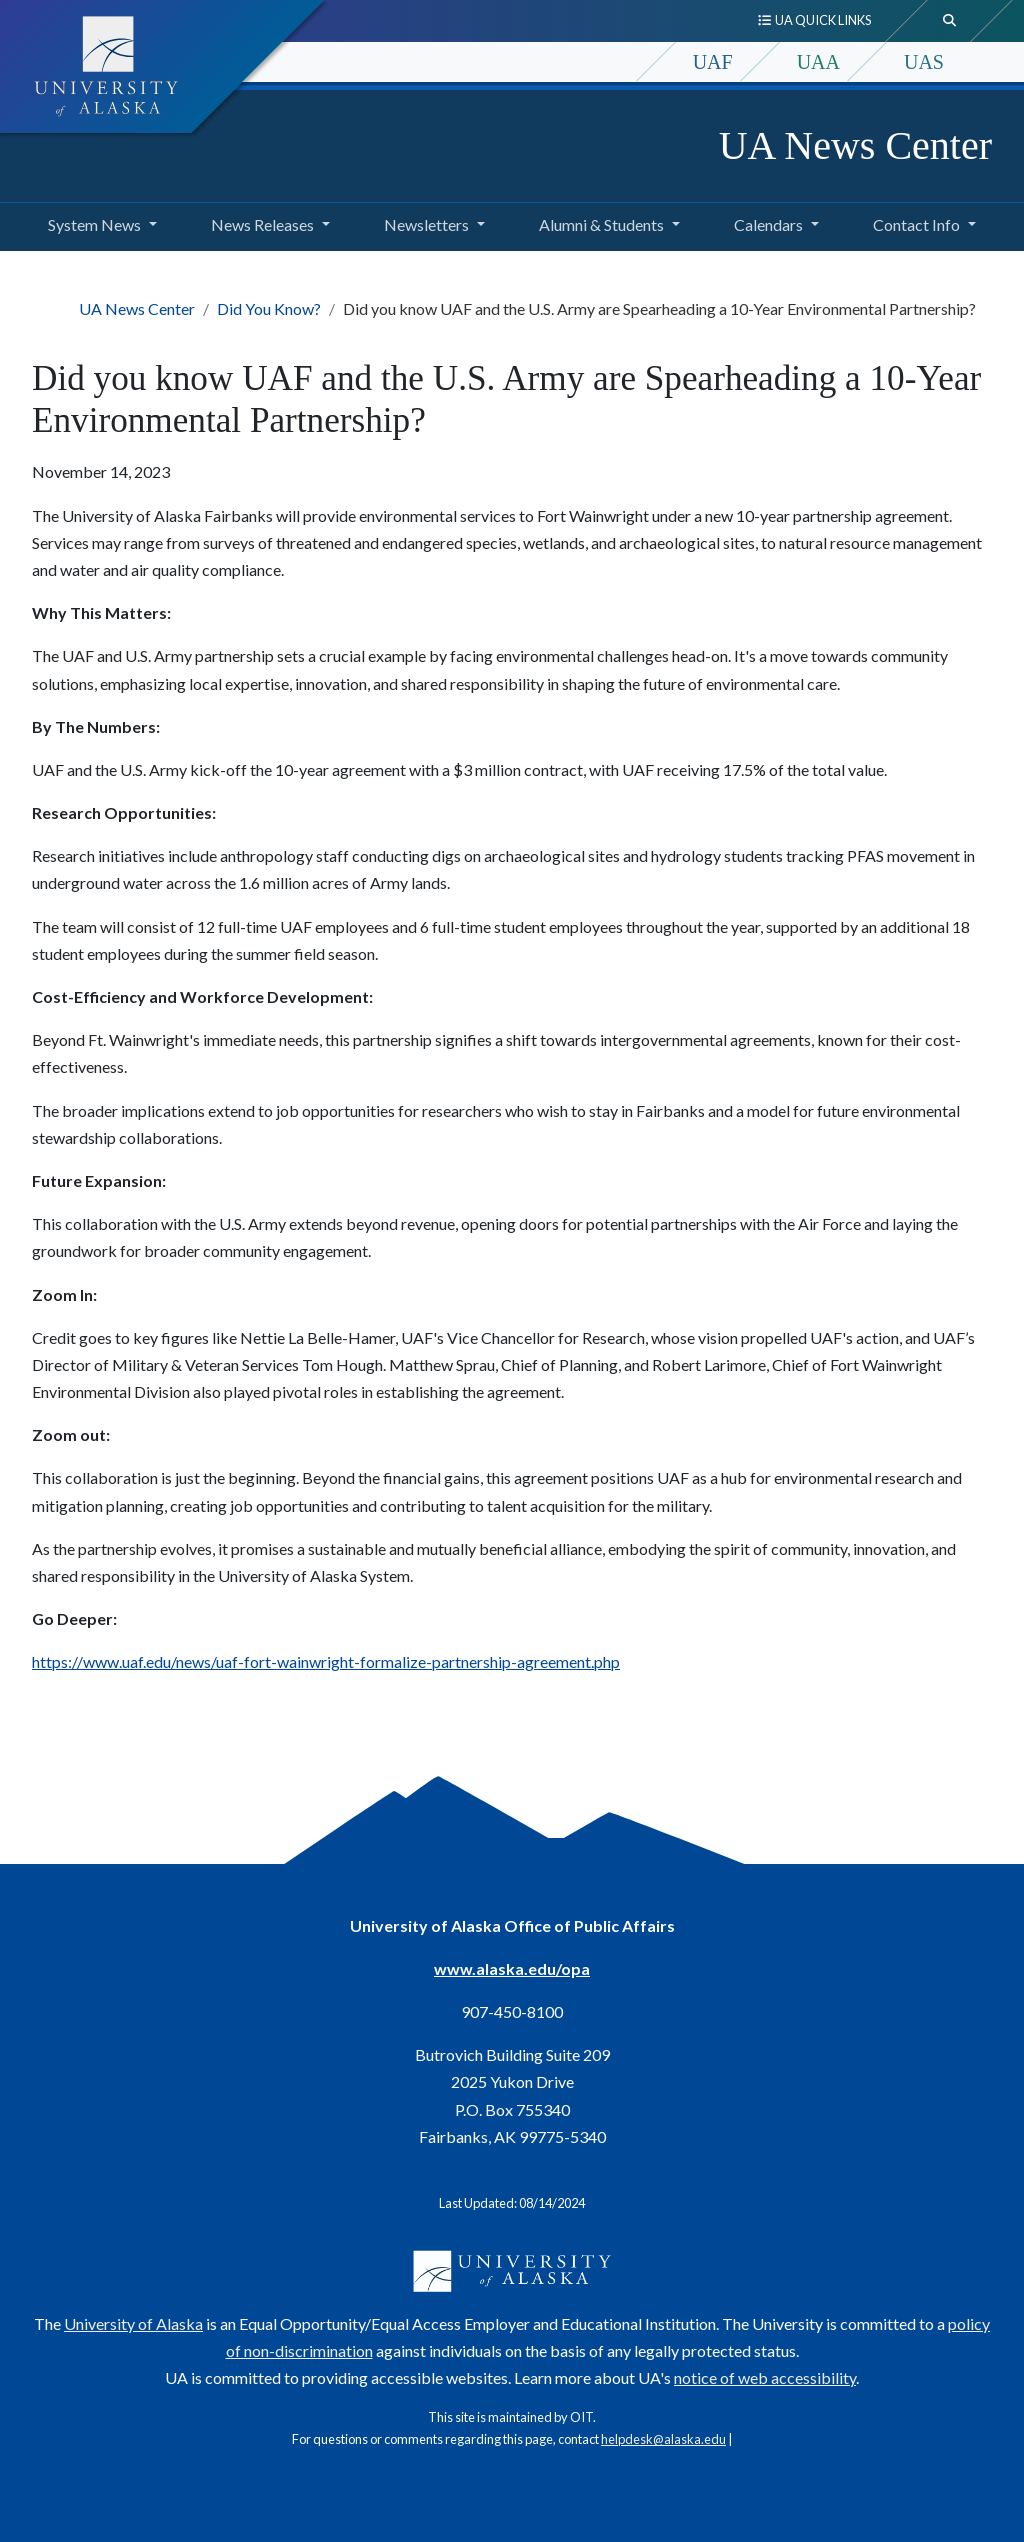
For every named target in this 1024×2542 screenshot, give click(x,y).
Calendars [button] (768, 224)
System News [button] (94, 224)
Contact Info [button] (916, 224)
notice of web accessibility (765, 2377)
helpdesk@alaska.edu (663, 2439)
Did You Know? (269, 308)
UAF (713, 62)
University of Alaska (133, 2323)
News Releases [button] (262, 224)
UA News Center (855, 145)
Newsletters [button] (426, 224)
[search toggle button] (950, 21)
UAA (818, 62)
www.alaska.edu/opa (512, 1968)
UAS (924, 62)
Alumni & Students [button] (601, 224)
